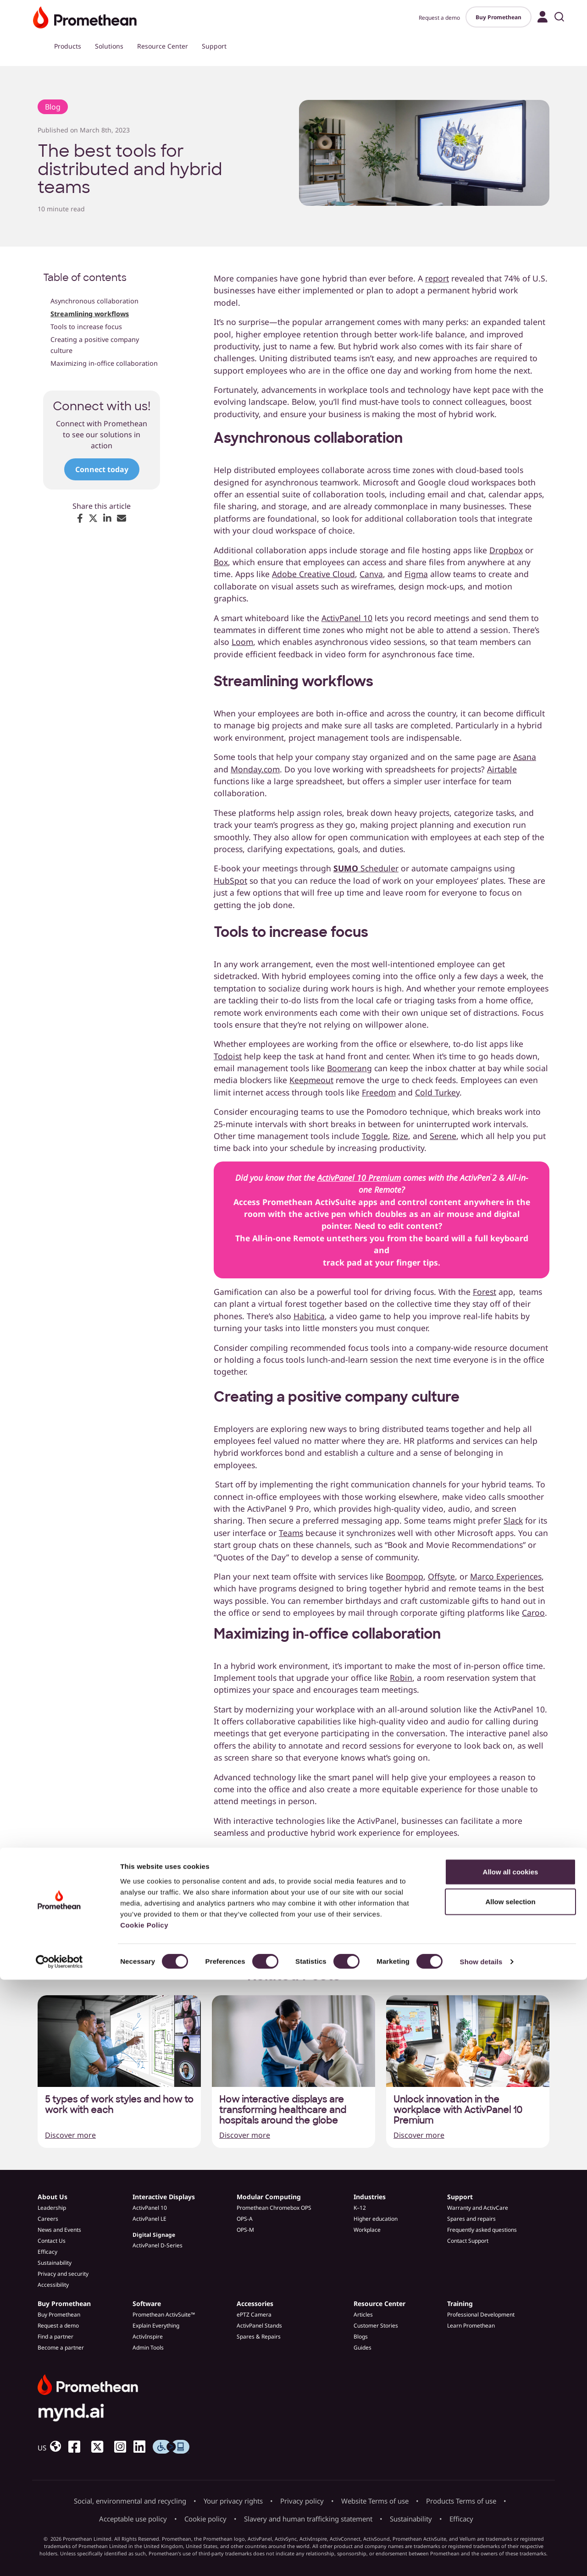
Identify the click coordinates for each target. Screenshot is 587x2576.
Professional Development (481, 2314)
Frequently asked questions (482, 2230)
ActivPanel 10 (346, 617)
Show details (481, 2558)
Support (214, 46)
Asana (524, 756)
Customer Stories (376, 2325)
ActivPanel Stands (259, 2325)
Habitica (309, 1315)
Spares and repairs (471, 2219)
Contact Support (467, 2241)
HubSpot (230, 880)
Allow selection (510, 2498)
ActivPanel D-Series (158, 2245)
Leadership (52, 2208)
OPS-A (245, 2219)
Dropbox (506, 550)
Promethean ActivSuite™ (164, 2314)
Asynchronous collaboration (95, 301)
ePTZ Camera (254, 2314)
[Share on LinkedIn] (107, 518)
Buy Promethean (498, 17)
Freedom (379, 1092)
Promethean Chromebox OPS (274, 2208)
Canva (371, 573)
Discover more (70, 2135)
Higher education (376, 2219)
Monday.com (255, 769)
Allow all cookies (510, 2467)
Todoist (228, 1056)
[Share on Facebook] (80, 518)
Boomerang (349, 1067)
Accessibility (53, 2285)
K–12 (360, 2208)
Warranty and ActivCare (477, 2208)
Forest (484, 1291)
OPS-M (245, 2230)
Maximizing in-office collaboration (104, 363)
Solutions (109, 46)
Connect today (101, 469)
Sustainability (55, 2263)
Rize (400, 1135)
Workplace (367, 2230)
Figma (416, 573)
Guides (362, 2347)
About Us (52, 2196)
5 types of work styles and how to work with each (119, 2105)
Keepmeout (311, 1079)
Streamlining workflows (89, 313)
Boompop (404, 1576)
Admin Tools (148, 2347)
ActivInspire (148, 2336)
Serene (443, 1135)
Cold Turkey (437, 1092)
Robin (401, 1677)
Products (67, 46)
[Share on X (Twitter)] (93, 518)
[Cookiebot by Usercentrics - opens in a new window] (59, 2558)
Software (147, 2303)
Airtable (502, 769)
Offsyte (441, 1576)
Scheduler (366, 868)
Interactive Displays (164, 2196)
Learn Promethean (471, 2325)
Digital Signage (154, 2235)
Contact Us (52, 2241)
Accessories (255, 2303)
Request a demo (439, 18)
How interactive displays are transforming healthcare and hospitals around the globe (282, 2110)
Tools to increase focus (86, 326)
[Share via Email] (121, 518)
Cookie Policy (144, 2521)
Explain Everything (156, 2325)
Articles (363, 2314)
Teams (291, 1532)
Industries (370, 2196)
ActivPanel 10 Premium (359, 1177)
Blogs (361, 2336)
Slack (513, 1520)
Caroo (533, 1612)
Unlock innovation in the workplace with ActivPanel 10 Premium (457, 2110)
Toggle (375, 1135)
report (437, 278)
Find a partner (55, 2336)
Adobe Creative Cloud (313, 573)
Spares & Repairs (259, 2336)
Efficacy (47, 2252)
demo (326, 1877)
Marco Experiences (506, 1576)
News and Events (59, 2230)
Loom (242, 641)
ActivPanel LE (149, 2219)
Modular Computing (269, 2196)
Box (221, 561)
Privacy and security (63, 2274)
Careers (48, 2219)
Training (460, 2303)
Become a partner (61, 2347)
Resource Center (162, 46)
